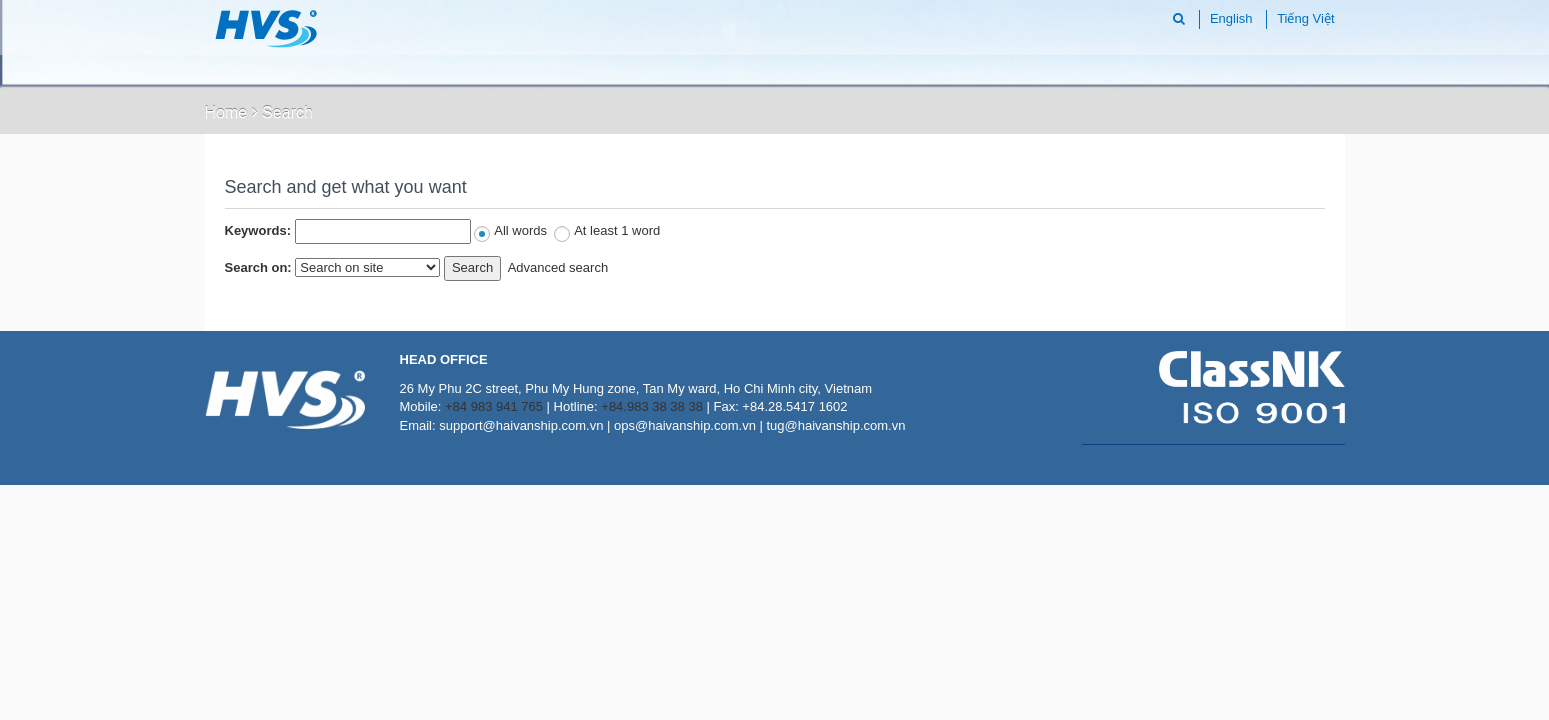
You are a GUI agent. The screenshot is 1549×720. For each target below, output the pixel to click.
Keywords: (258, 230)
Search (287, 112)
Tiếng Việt (1305, 18)
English (1231, 18)
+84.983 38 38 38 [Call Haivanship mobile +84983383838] (652, 406)
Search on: (258, 267)
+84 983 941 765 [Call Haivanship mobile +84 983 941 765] (494, 406)
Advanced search (558, 267)
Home (226, 112)
